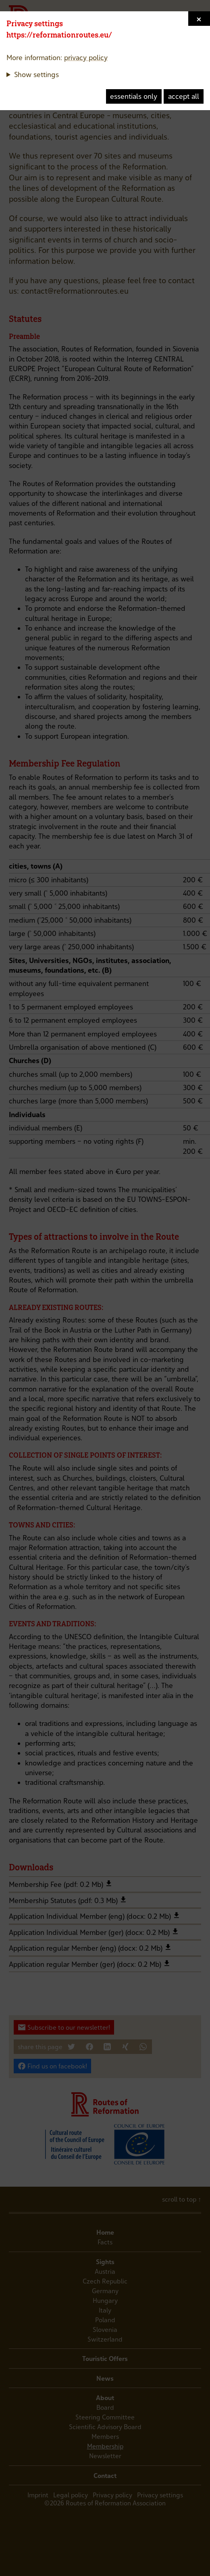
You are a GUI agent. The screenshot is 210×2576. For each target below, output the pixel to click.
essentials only (133, 96)
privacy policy (86, 57)
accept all (183, 96)
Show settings (36, 74)
